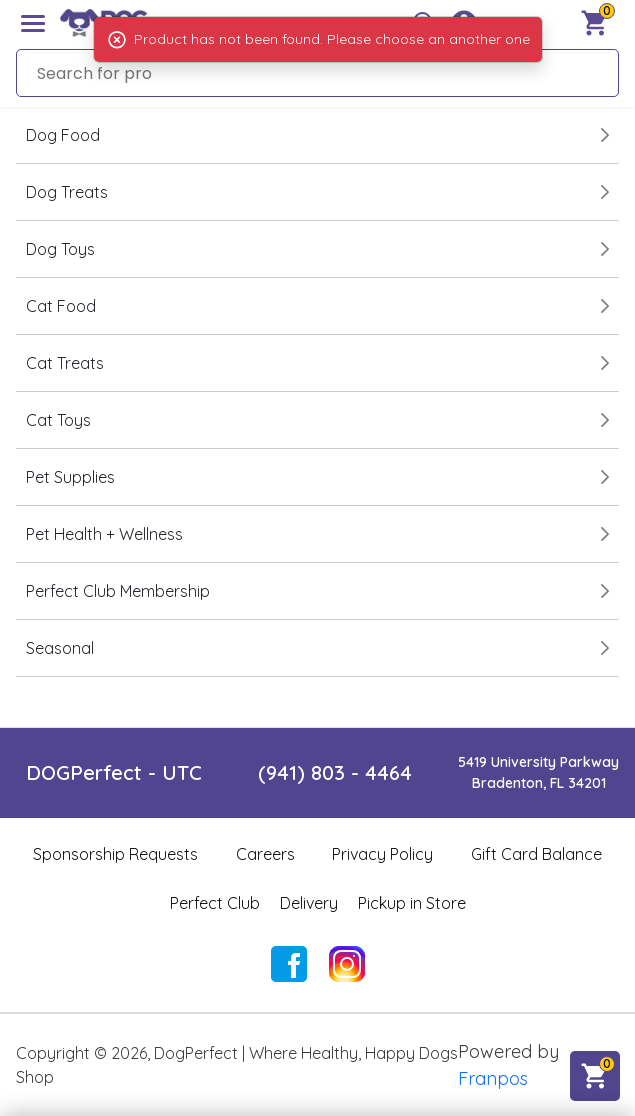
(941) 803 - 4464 (335, 772)
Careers (265, 854)
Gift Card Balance (536, 854)
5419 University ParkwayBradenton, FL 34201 (538, 772)
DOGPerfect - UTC (114, 772)
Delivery (309, 903)
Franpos (493, 1078)
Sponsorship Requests (115, 854)
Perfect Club (215, 903)
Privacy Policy (382, 854)
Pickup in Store (412, 903)
